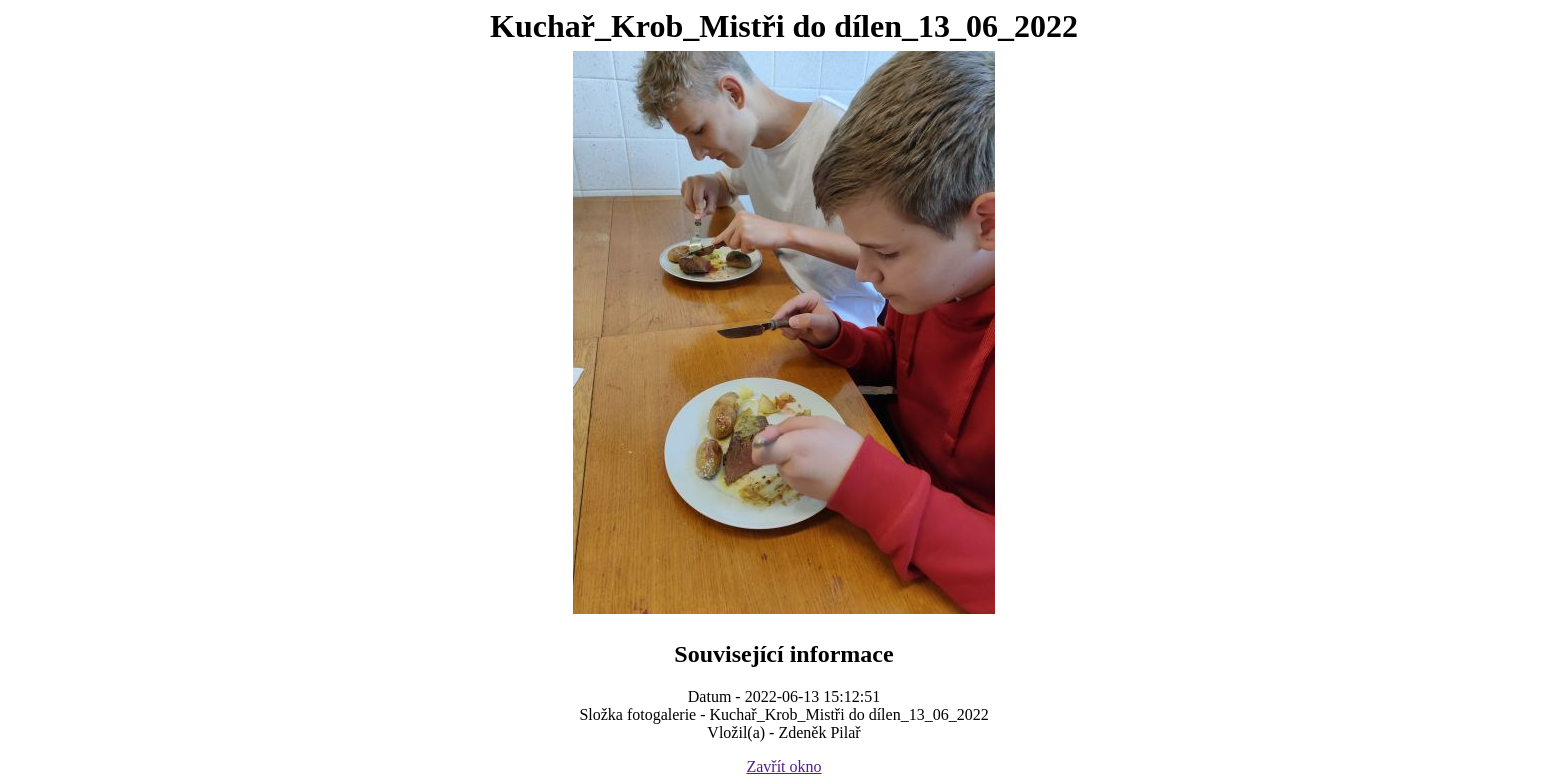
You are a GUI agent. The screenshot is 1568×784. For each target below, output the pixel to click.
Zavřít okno (783, 766)
